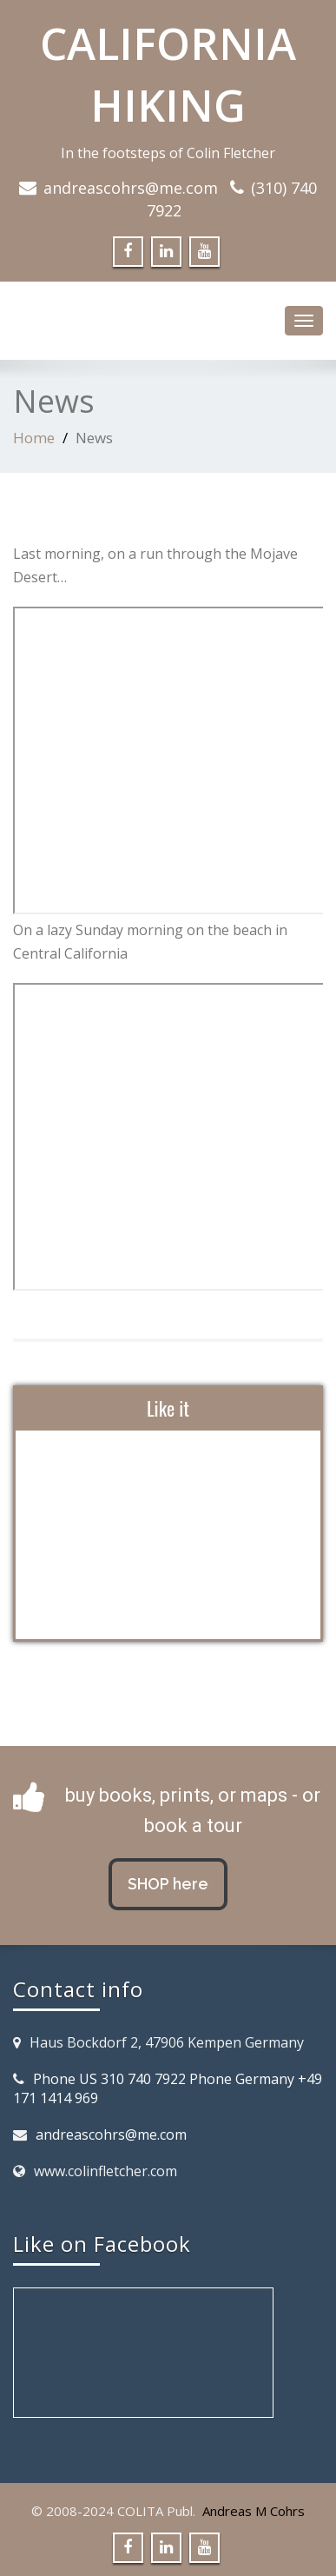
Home (34, 438)
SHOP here (168, 1884)
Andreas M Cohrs (253, 2511)
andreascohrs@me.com (130, 187)
